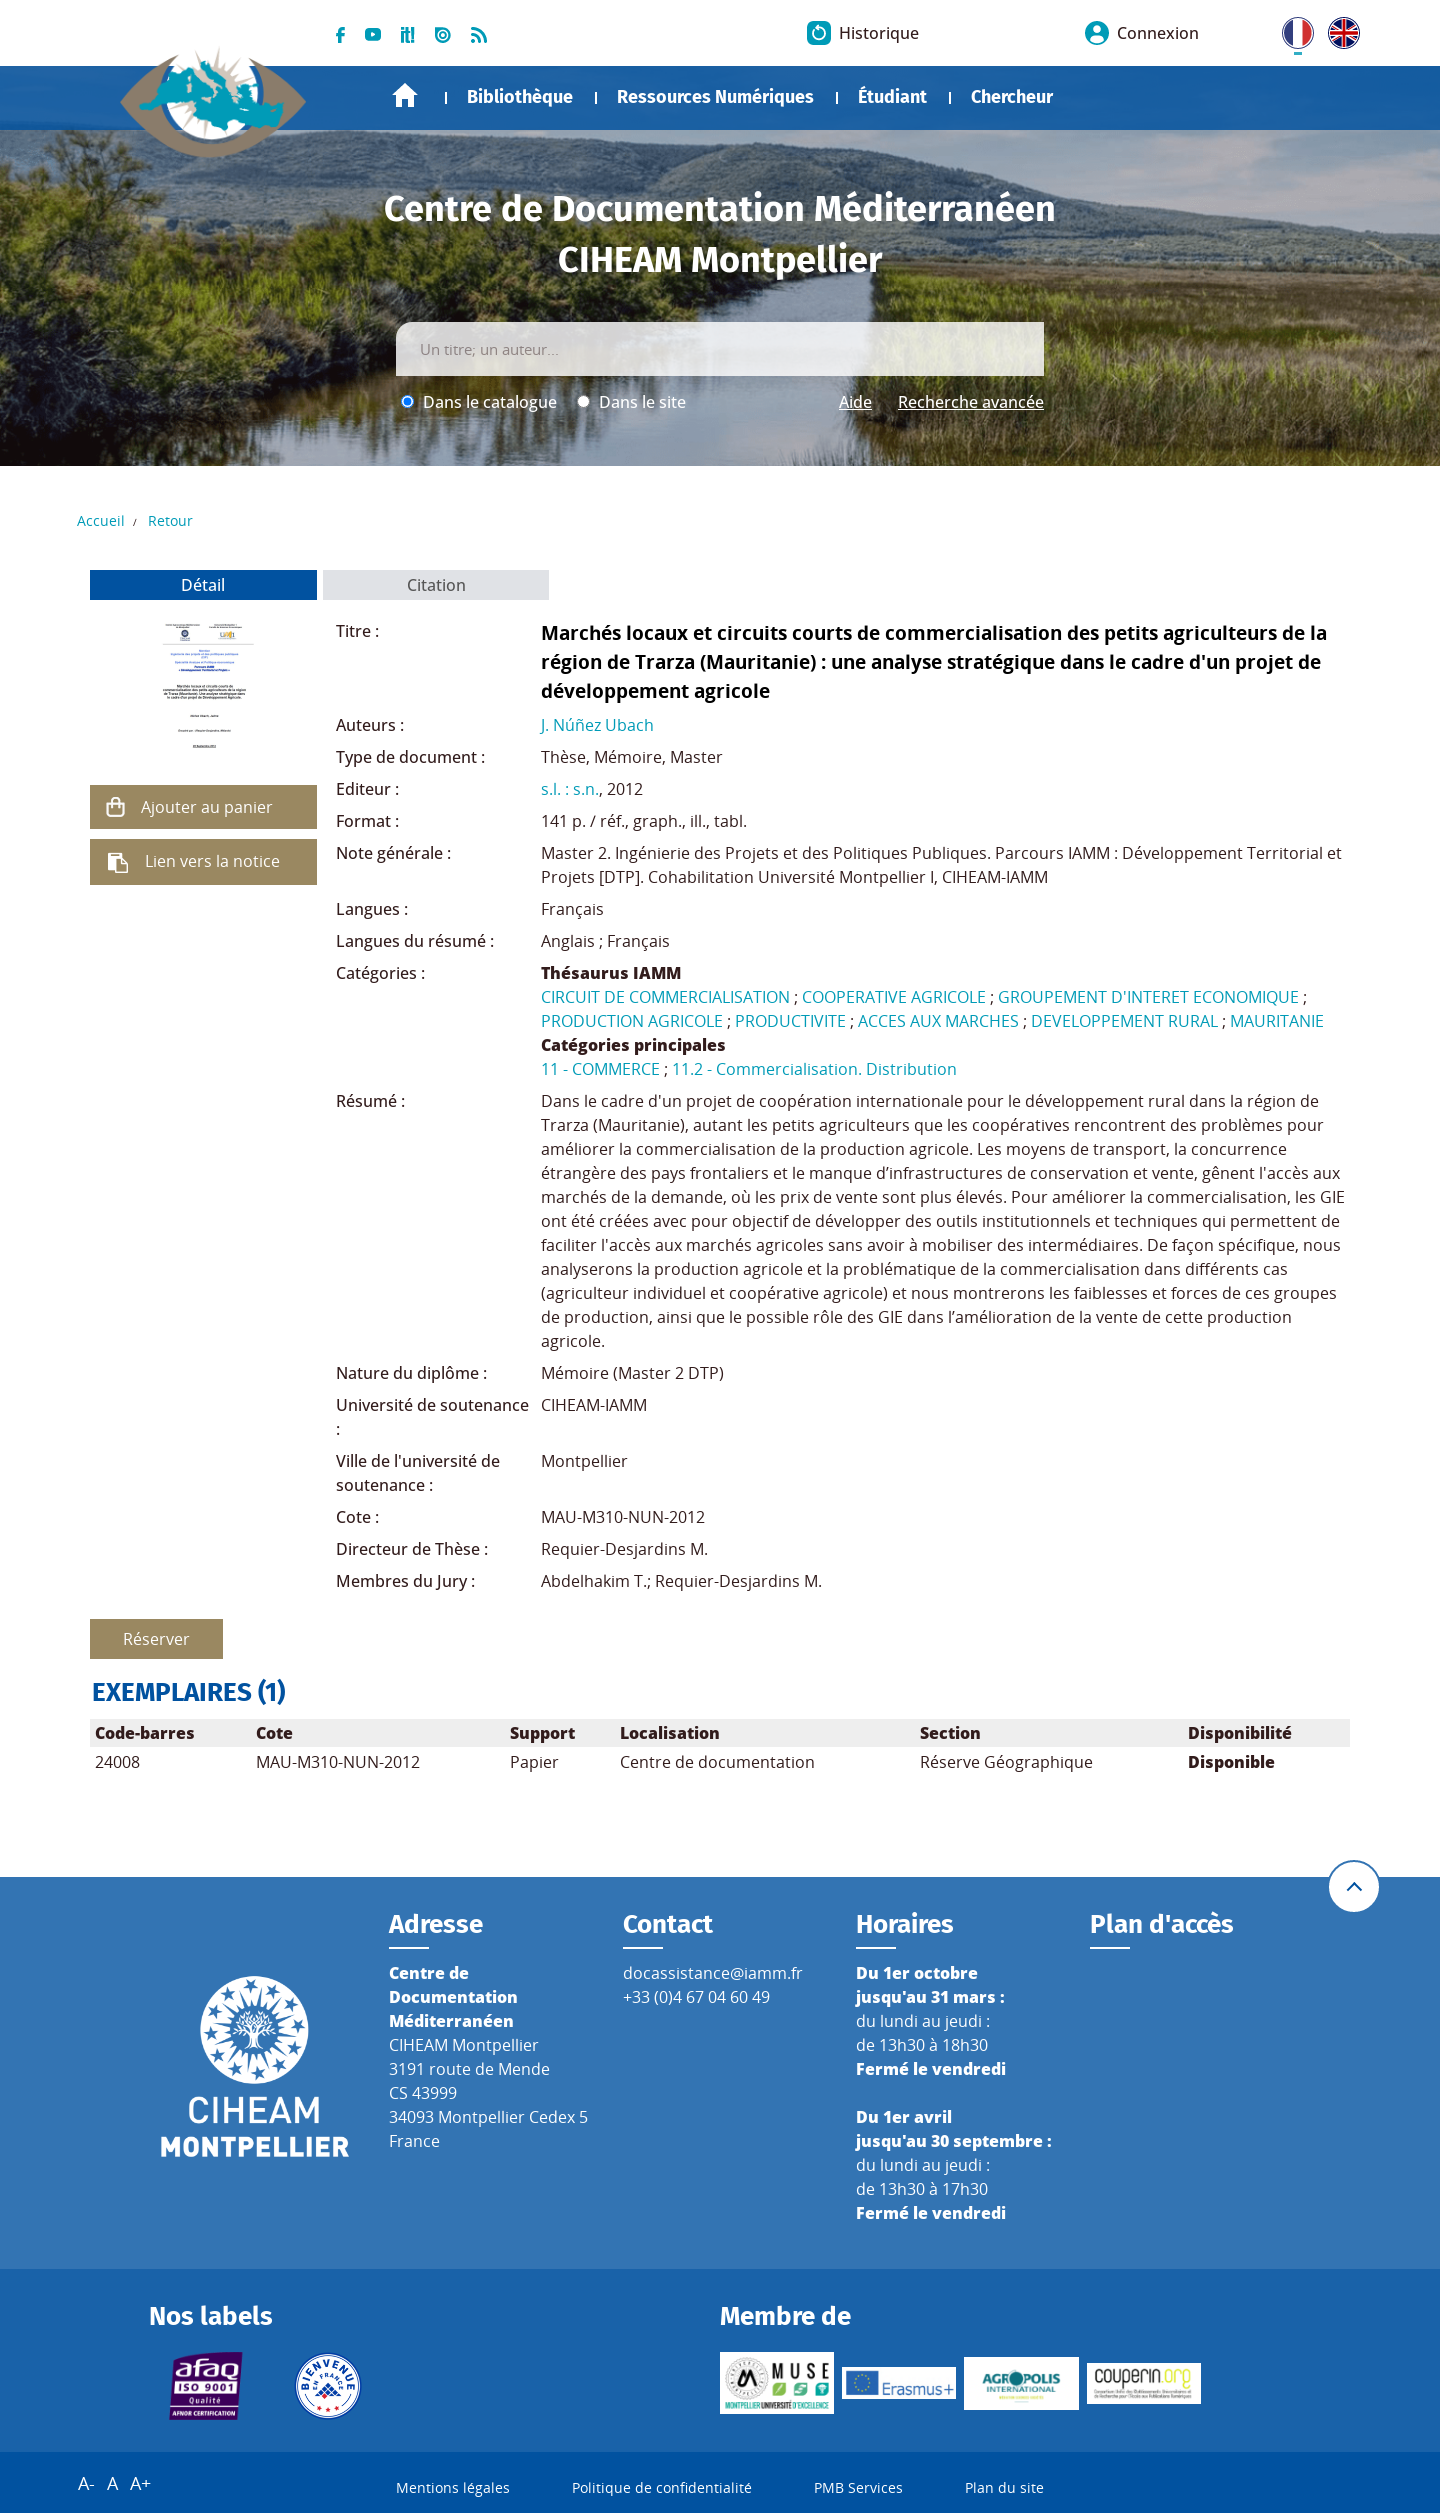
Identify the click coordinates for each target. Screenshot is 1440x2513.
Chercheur (1012, 97)
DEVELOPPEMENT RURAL (1124, 1021)
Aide (855, 402)
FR (1291, 29)
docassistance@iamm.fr (713, 1973)
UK (1339, 29)
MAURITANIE (1277, 1021)
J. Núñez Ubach (597, 725)
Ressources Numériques (715, 97)
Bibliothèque (520, 97)
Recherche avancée (971, 402)
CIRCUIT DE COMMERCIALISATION (665, 997)
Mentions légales (453, 2488)
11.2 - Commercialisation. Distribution (814, 1069)
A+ (140, 2484)
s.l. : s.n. (570, 789)
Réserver (156, 1639)
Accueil (405, 95)
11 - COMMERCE (600, 1069)
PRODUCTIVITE (790, 1021)
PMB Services (858, 2488)
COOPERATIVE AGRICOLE (894, 997)
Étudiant (892, 97)
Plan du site (1004, 2488)
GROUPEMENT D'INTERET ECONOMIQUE (1148, 997)
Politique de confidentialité (662, 2488)
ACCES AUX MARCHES (938, 1021)
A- (86, 2484)
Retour (170, 520)
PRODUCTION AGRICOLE (632, 1021)
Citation (436, 585)
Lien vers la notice (212, 861)
